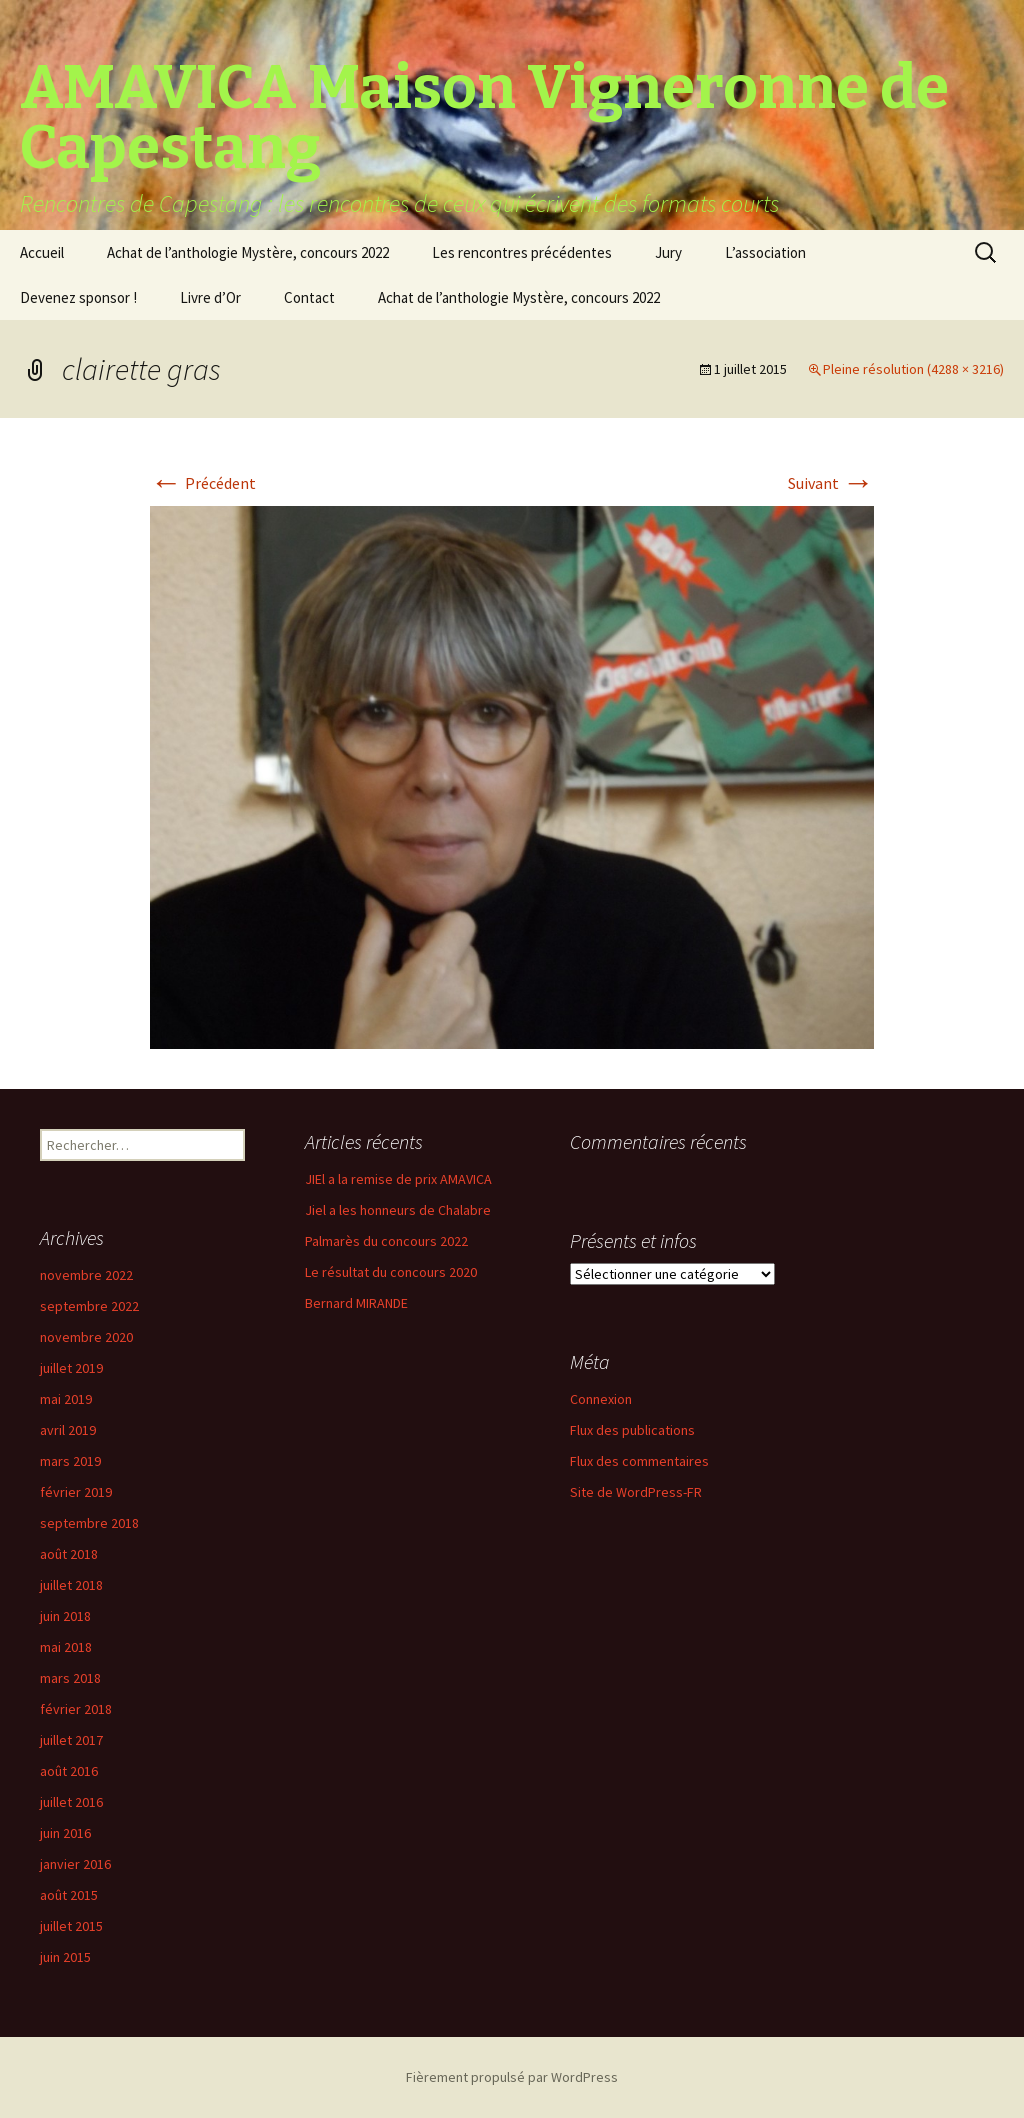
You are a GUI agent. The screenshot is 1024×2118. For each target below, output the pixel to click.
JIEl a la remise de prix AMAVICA (398, 1179)
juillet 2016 (71, 1802)
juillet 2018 (71, 1585)
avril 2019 (68, 1430)
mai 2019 (66, 1399)
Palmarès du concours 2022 (386, 1241)
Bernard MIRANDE (356, 1303)
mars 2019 (70, 1461)
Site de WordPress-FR (636, 1492)
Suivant (831, 483)
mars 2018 (70, 1678)
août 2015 (69, 1895)
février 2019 (76, 1492)
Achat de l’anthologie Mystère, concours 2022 (248, 252)
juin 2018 (65, 1616)
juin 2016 (65, 1833)
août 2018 (69, 1554)
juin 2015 (65, 1957)
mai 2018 (66, 1647)
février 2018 (76, 1709)
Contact (309, 297)
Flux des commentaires (639, 1461)
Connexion (601, 1399)
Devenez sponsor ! (78, 297)
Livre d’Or (210, 297)
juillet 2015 (71, 1926)
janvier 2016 (75, 1864)
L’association (765, 252)
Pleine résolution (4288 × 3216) (913, 369)
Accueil (42, 252)
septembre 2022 (89, 1306)
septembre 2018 (89, 1523)
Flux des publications (632, 1430)
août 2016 (69, 1771)
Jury (668, 252)
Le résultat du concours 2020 (391, 1272)
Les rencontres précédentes (522, 252)
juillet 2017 (71, 1740)
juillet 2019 (71, 1368)
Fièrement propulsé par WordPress (512, 2077)
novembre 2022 (86, 1275)
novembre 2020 (86, 1337)
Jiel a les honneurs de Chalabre (398, 1210)
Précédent (203, 483)
